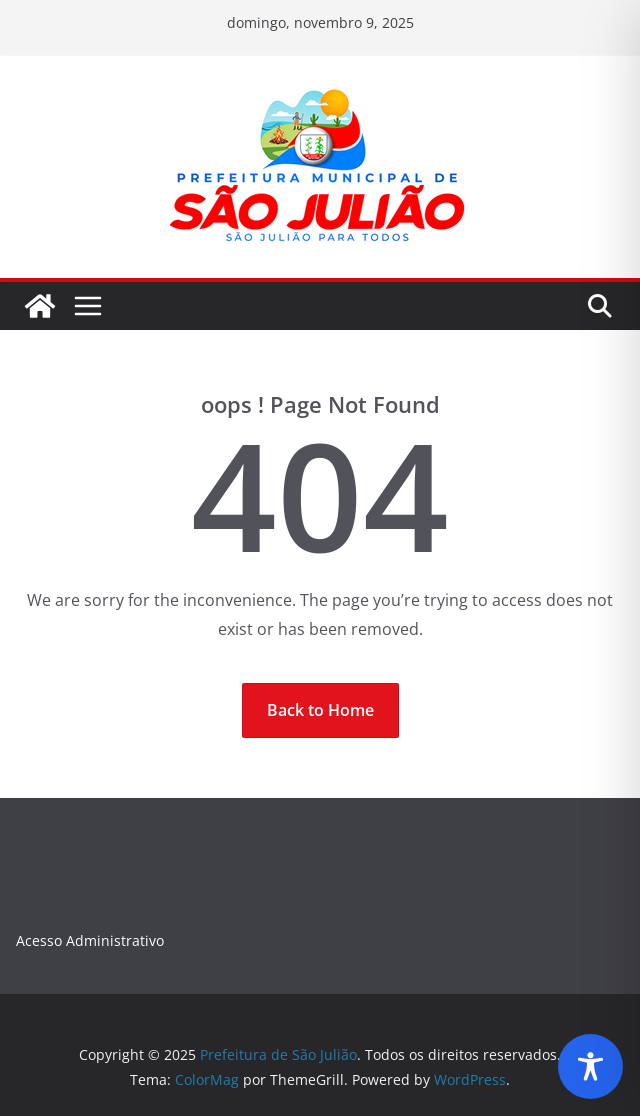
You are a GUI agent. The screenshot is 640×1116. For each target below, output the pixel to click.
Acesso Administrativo (90, 940)
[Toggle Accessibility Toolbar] (590, 1066)
